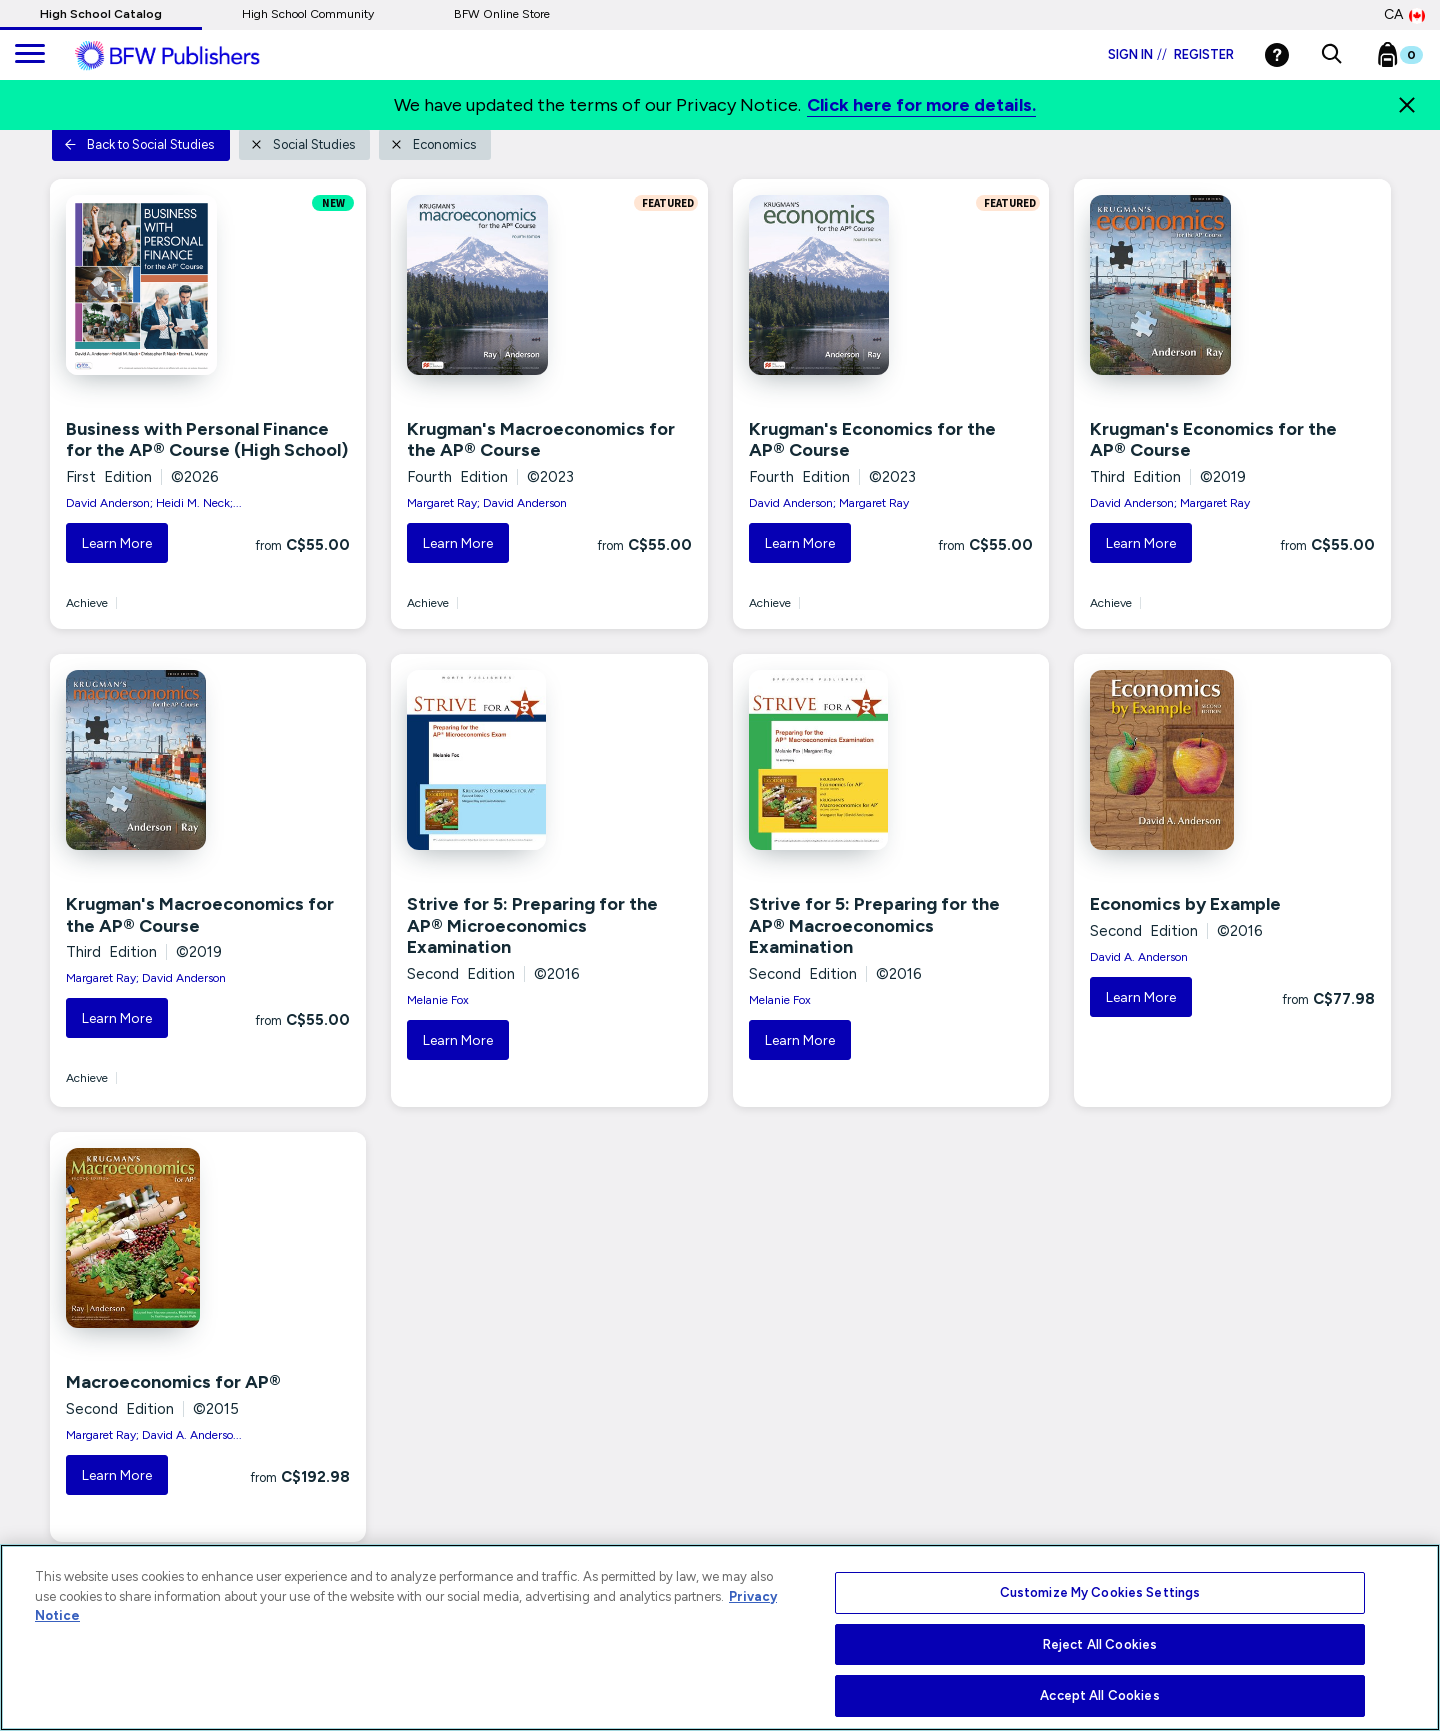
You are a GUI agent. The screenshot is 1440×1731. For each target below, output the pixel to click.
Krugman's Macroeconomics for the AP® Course (541, 440)
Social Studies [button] (302, 144)
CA (1404, 15)
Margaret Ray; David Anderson (487, 503)
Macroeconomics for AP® (173, 1382)
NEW (333, 203)
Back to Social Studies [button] (139, 144)
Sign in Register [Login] (1171, 54)
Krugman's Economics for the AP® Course (872, 440)
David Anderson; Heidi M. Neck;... (154, 503)
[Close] (1407, 105)
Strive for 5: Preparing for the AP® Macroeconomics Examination (874, 925)
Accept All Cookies (1099, 1695)
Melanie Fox (438, 1000)
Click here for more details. (921, 105)
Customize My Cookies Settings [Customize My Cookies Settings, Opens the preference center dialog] (1100, 1592)
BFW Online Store (502, 14)
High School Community (308, 14)
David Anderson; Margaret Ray (829, 503)
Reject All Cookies (1100, 1644)
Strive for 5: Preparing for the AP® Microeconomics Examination (532, 925)
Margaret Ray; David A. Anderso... (154, 1435)
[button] (1331, 55)
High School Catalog (101, 14)
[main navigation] (30, 55)
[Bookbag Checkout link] (1412, 59)
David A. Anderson (1139, 957)
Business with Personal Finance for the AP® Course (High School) (207, 440)
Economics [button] (433, 144)
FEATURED (666, 203)
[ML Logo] (190, 56)
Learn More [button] (117, 543)
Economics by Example (1185, 904)
